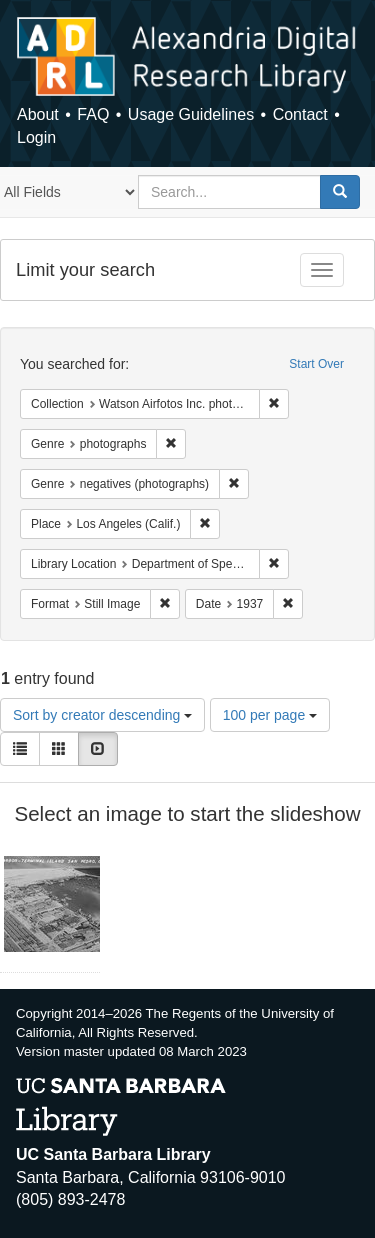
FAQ (93, 114)
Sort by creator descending (102, 715)
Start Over (316, 364)
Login (36, 137)
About (38, 114)
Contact (300, 114)
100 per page (270, 715)
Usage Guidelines (191, 114)
